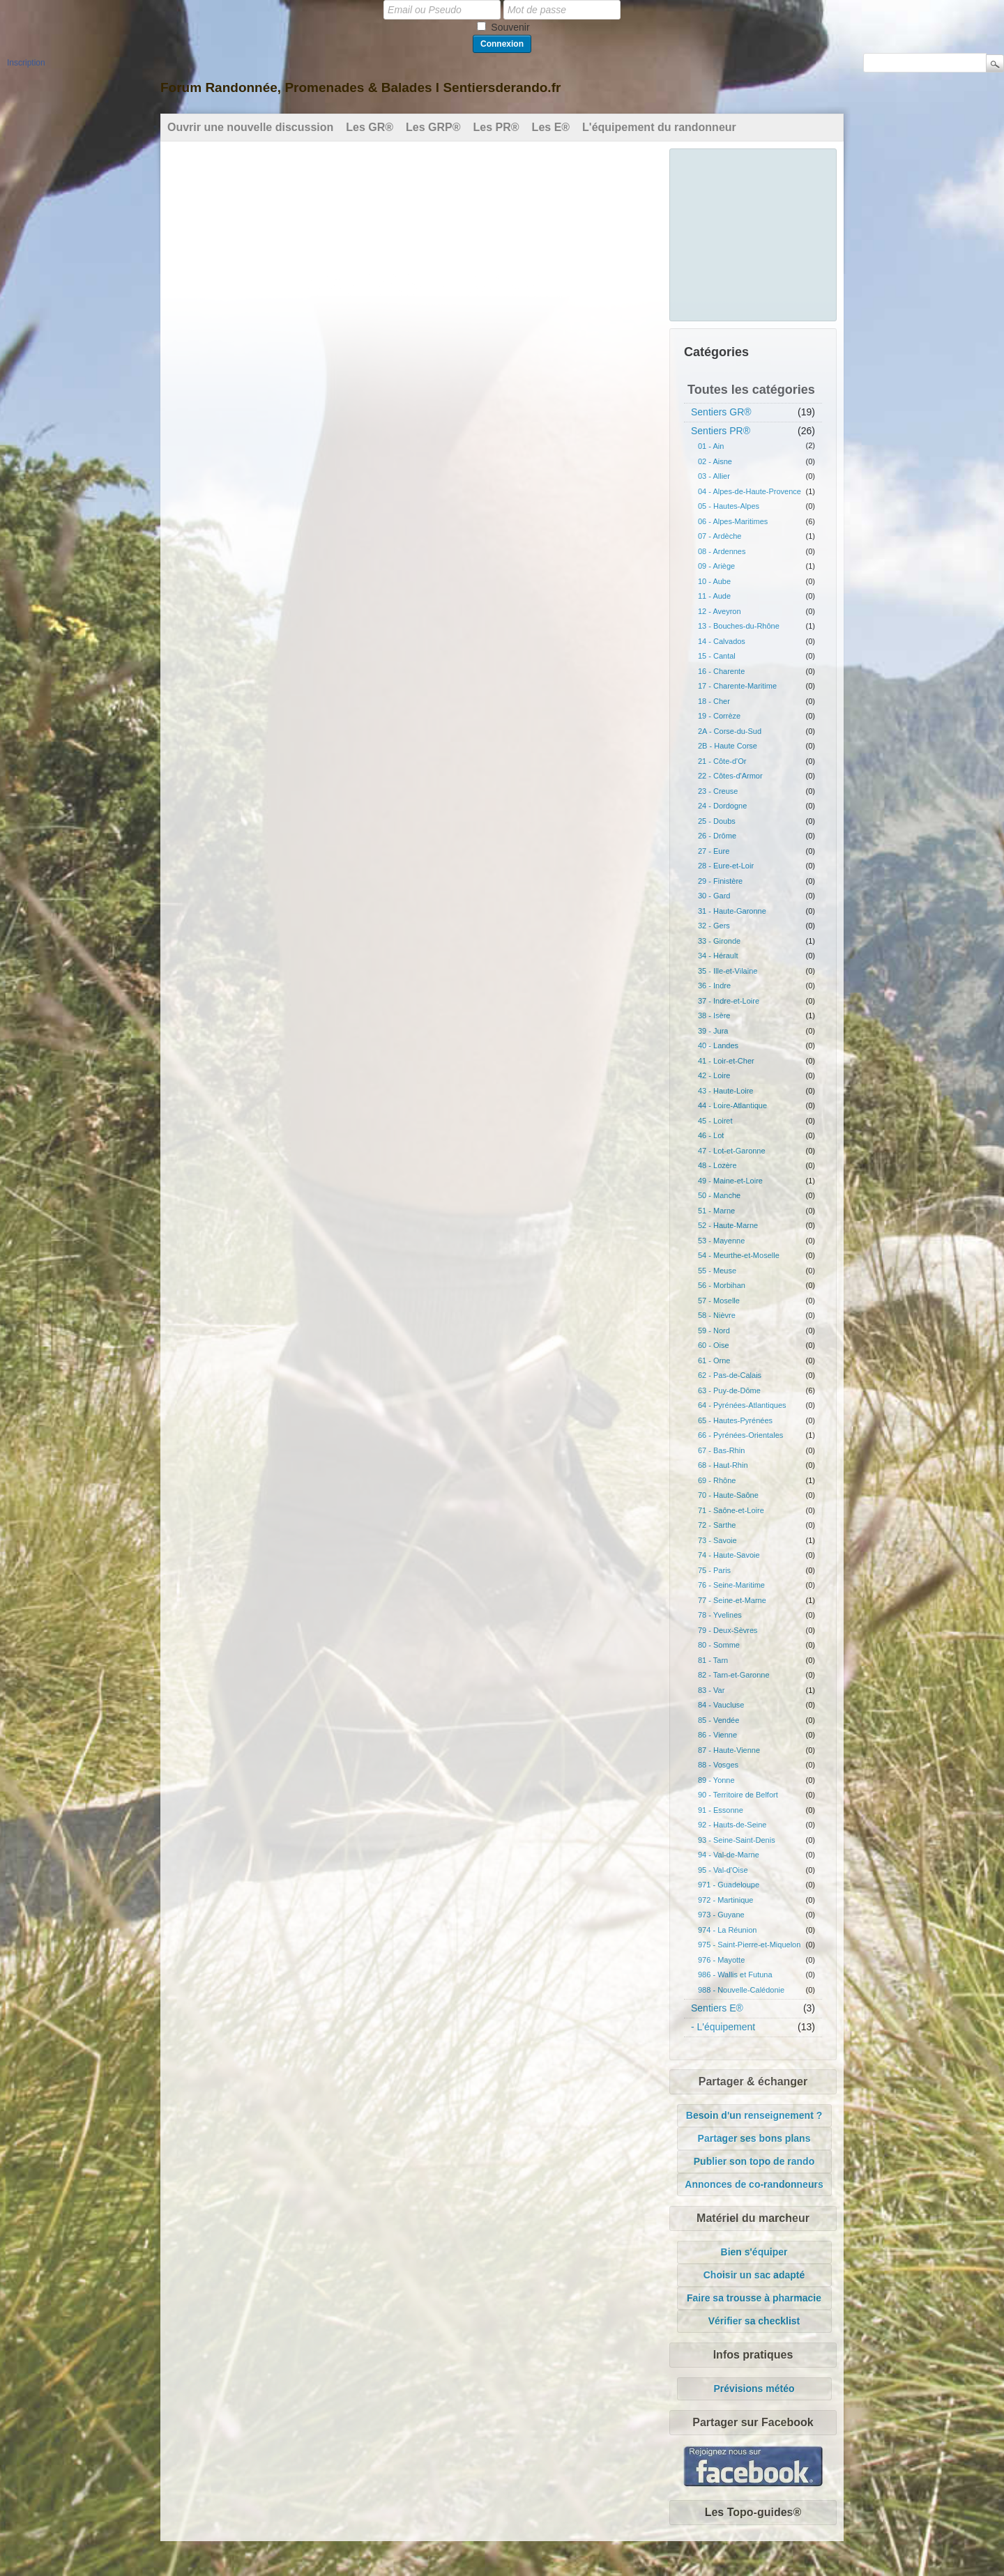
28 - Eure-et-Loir (726, 865)
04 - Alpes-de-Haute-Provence (749, 491)
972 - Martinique (726, 1900)
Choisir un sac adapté (754, 2274)
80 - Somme (719, 1645)
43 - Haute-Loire (726, 1091)
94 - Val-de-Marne (728, 1854)
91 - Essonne (720, 1810)
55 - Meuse (717, 1270)
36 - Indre (714, 985)
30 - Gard (714, 895)
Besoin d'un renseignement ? (754, 2115)
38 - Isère (714, 1015)
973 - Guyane (721, 1914)
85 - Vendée (718, 1720)
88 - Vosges (718, 1765)
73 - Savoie (717, 1540)
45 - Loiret (715, 1121)
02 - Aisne (715, 461)
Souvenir (510, 27)
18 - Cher (714, 701)
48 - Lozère (717, 1165)
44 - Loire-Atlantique (732, 1105)
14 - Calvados (721, 641)
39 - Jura (713, 1031)
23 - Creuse (718, 791)
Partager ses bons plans (754, 2138)
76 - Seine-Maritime (731, 1585)
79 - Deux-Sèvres (728, 1630)
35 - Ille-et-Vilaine (727, 971)
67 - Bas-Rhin (721, 1450)
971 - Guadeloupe (728, 1884)
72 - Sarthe (717, 1525)
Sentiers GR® (721, 411)
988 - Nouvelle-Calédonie (741, 1990)
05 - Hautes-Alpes (728, 506)
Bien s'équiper (754, 2251)
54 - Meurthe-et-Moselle (738, 1255)
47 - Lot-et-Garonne (732, 1151)
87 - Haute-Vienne (729, 1750)
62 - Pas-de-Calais (729, 1375)
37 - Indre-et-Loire (728, 1001)
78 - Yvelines (720, 1615)
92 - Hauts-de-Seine (732, 1824)
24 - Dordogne (722, 806)
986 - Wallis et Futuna (735, 1974)
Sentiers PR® (720, 430)
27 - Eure (713, 851)
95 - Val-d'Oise (723, 1870)
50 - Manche (719, 1195)
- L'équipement (723, 2026)
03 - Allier (714, 476)
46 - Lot (711, 1135)
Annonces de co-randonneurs (754, 2184)
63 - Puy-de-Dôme (729, 1390)
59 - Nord (714, 1330)
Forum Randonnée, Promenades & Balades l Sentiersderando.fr (360, 87)
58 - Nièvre (717, 1315)
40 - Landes (718, 1045)
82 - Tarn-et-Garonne (734, 1675)
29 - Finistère (720, 881)
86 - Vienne (717, 1735)
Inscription (26, 63)
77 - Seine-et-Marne (732, 1600)
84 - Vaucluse (721, 1705)
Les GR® (369, 127)
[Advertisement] (753, 232)
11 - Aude (714, 596)
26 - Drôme (717, 835)
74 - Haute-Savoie (729, 1555)
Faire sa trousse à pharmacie (754, 2297)
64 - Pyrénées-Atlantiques (742, 1405)
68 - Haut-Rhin (723, 1465)
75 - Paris (714, 1570)
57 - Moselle (719, 1300)
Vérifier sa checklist (754, 2320)
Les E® (551, 127)
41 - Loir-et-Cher (726, 1061)
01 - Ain (711, 446)
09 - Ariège (716, 566)
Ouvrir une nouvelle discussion (250, 127)
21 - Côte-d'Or (722, 761)
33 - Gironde (719, 941)
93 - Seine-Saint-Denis (736, 1840)
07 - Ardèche (719, 536)
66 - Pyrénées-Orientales (740, 1435)
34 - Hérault (718, 955)
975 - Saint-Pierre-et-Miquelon (749, 1944)
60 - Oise (713, 1345)
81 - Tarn (713, 1660)
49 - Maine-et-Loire (730, 1180)
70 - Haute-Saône (728, 1495)
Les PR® (496, 127)
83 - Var (711, 1690)
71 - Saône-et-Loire (731, 1510)
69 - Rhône (717, 1480)
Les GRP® (433, 127)
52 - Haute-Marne (728, 1225)
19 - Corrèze (719, 716)
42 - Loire (714, 1075)
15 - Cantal (717, 656)
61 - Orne (714, 1360)
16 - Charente (721, 671)
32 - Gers (714, 925)
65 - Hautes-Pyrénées (735, 1420)
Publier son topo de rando (754, 2161)
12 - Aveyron (719, 611)
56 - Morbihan (721, 1285)
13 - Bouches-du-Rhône (738, 626)
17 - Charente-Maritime (737, 686)
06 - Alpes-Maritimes (733, 521)
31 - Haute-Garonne (732, 911)
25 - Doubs (717, 821)
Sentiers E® (717, 2008)
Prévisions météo (754, 2388)
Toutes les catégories (751, 390)
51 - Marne (716, 1210)
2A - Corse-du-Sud (729, 731)
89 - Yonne (716, 1780)
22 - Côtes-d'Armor (730, 776)
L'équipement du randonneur (659, 127)
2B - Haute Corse (727, 746)
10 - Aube (714, 581)
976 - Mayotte (721, 1960)
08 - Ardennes (722, 551)
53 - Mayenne (721, 1240)
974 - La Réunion (727, 1930)
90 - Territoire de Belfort (738, 1795)
